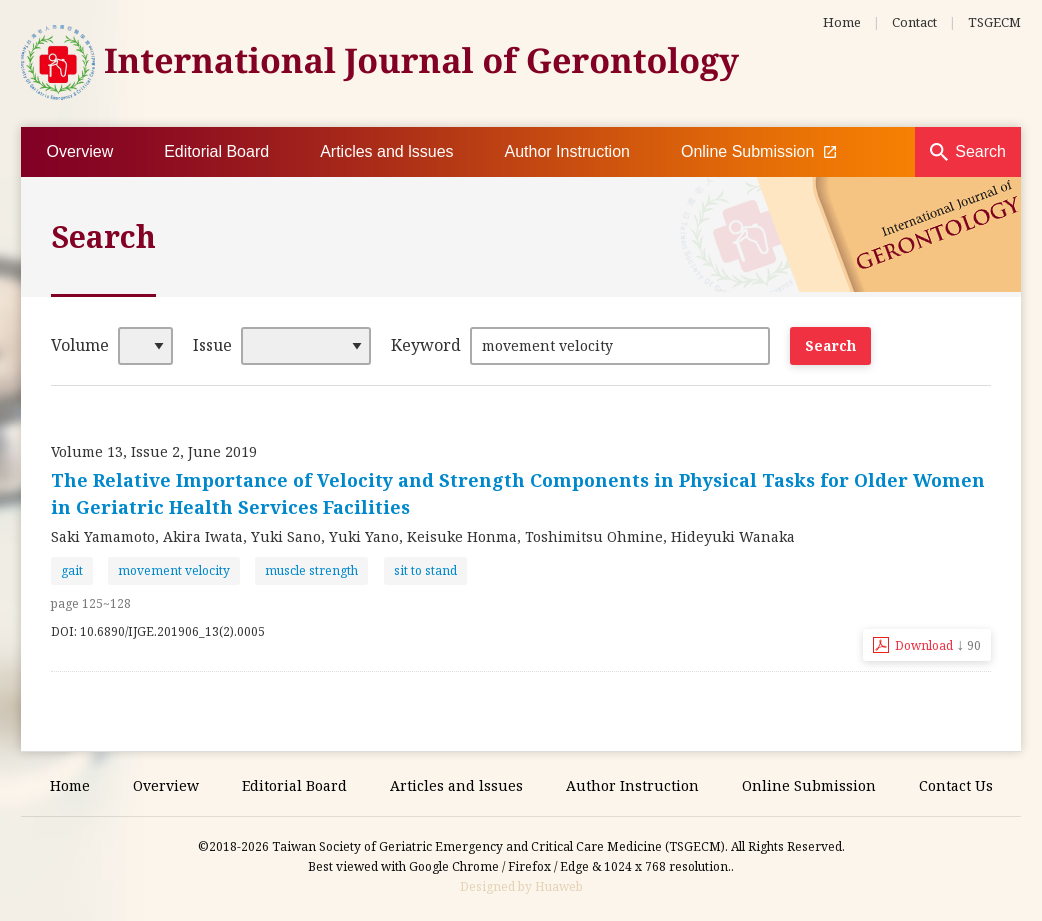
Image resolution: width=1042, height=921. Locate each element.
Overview (80, 151)
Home (842, 22)
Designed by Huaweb (521, 886)
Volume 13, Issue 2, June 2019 (154, 451)
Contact (914, 22)
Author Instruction (567, 151)
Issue (212, 345)
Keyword (426, 345)
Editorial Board (216, 151)
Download (938, 644)
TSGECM (994, 22)
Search (980, 151)
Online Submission (758, 152)
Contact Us (956, 785)
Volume (80, 345)
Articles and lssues (386, 151)
